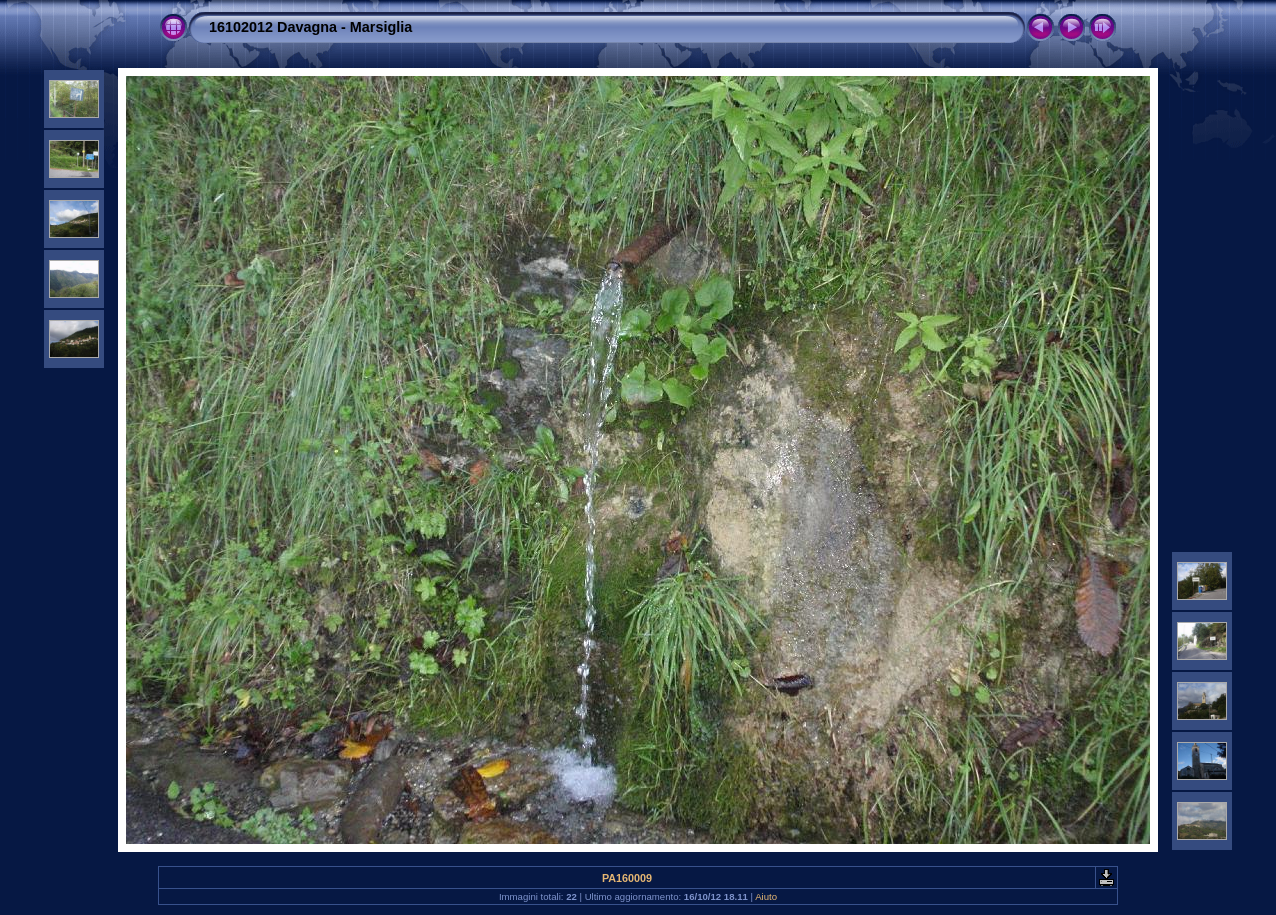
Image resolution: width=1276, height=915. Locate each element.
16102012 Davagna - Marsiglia (310, 27)
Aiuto (766, 896)
